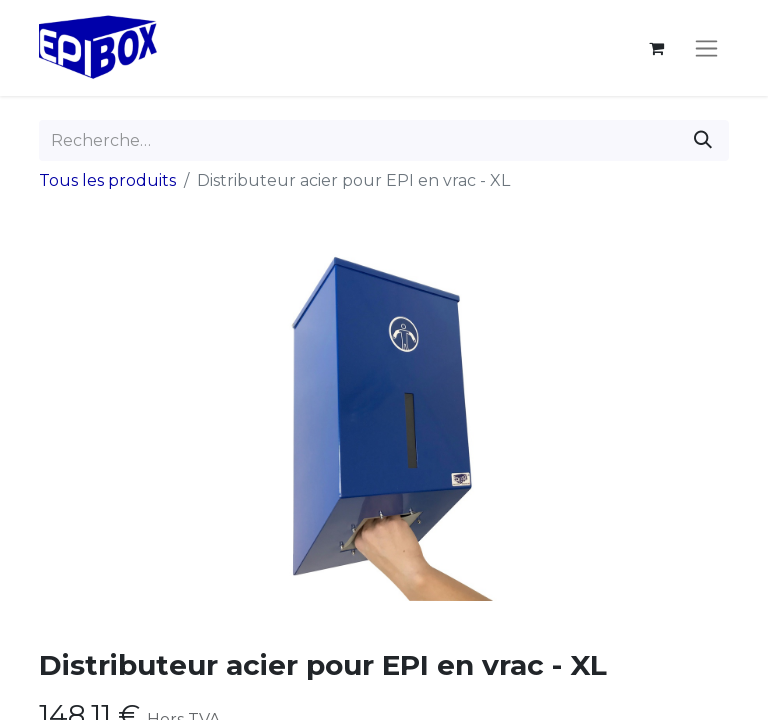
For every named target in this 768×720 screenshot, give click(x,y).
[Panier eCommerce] (656, 48)
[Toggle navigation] (706, 48)
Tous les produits (107, 180)
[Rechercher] (703, 140)
